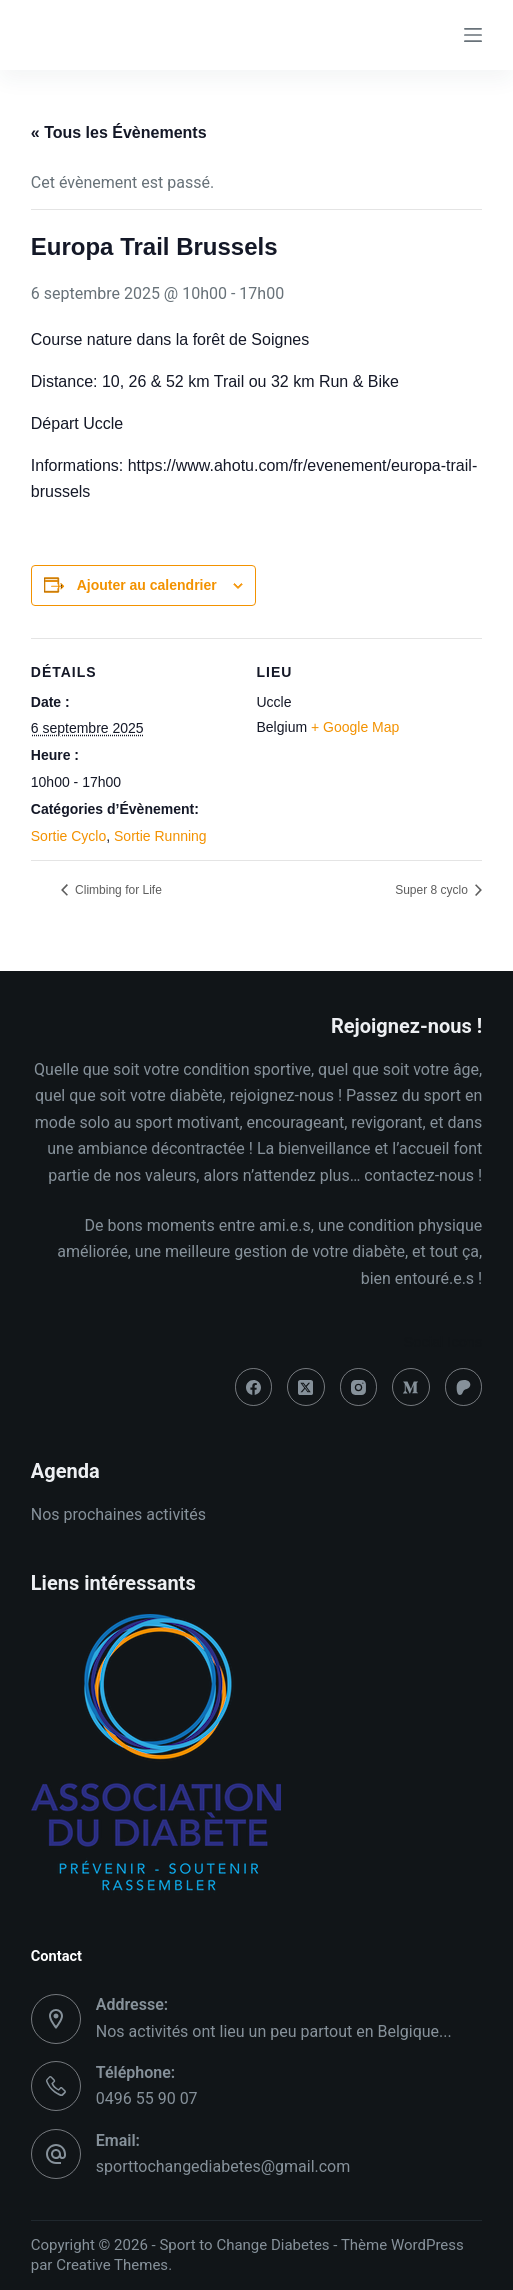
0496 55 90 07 (147, 2098)
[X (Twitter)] (306, 1387)
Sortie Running (160, 836)
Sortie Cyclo (68, 836)
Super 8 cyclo (433, 890)
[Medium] (411, 1387)
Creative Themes (112, 2265)
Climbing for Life (117, 890)
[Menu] (473, 35)
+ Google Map (355, 727)
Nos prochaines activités (118, 1514)
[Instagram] (359, 1387)
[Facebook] (254, 1387)
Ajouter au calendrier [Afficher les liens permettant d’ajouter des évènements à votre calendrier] (147, 585)
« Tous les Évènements (119, 132)
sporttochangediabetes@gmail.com (223, 2166)
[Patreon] (464, 1387)
